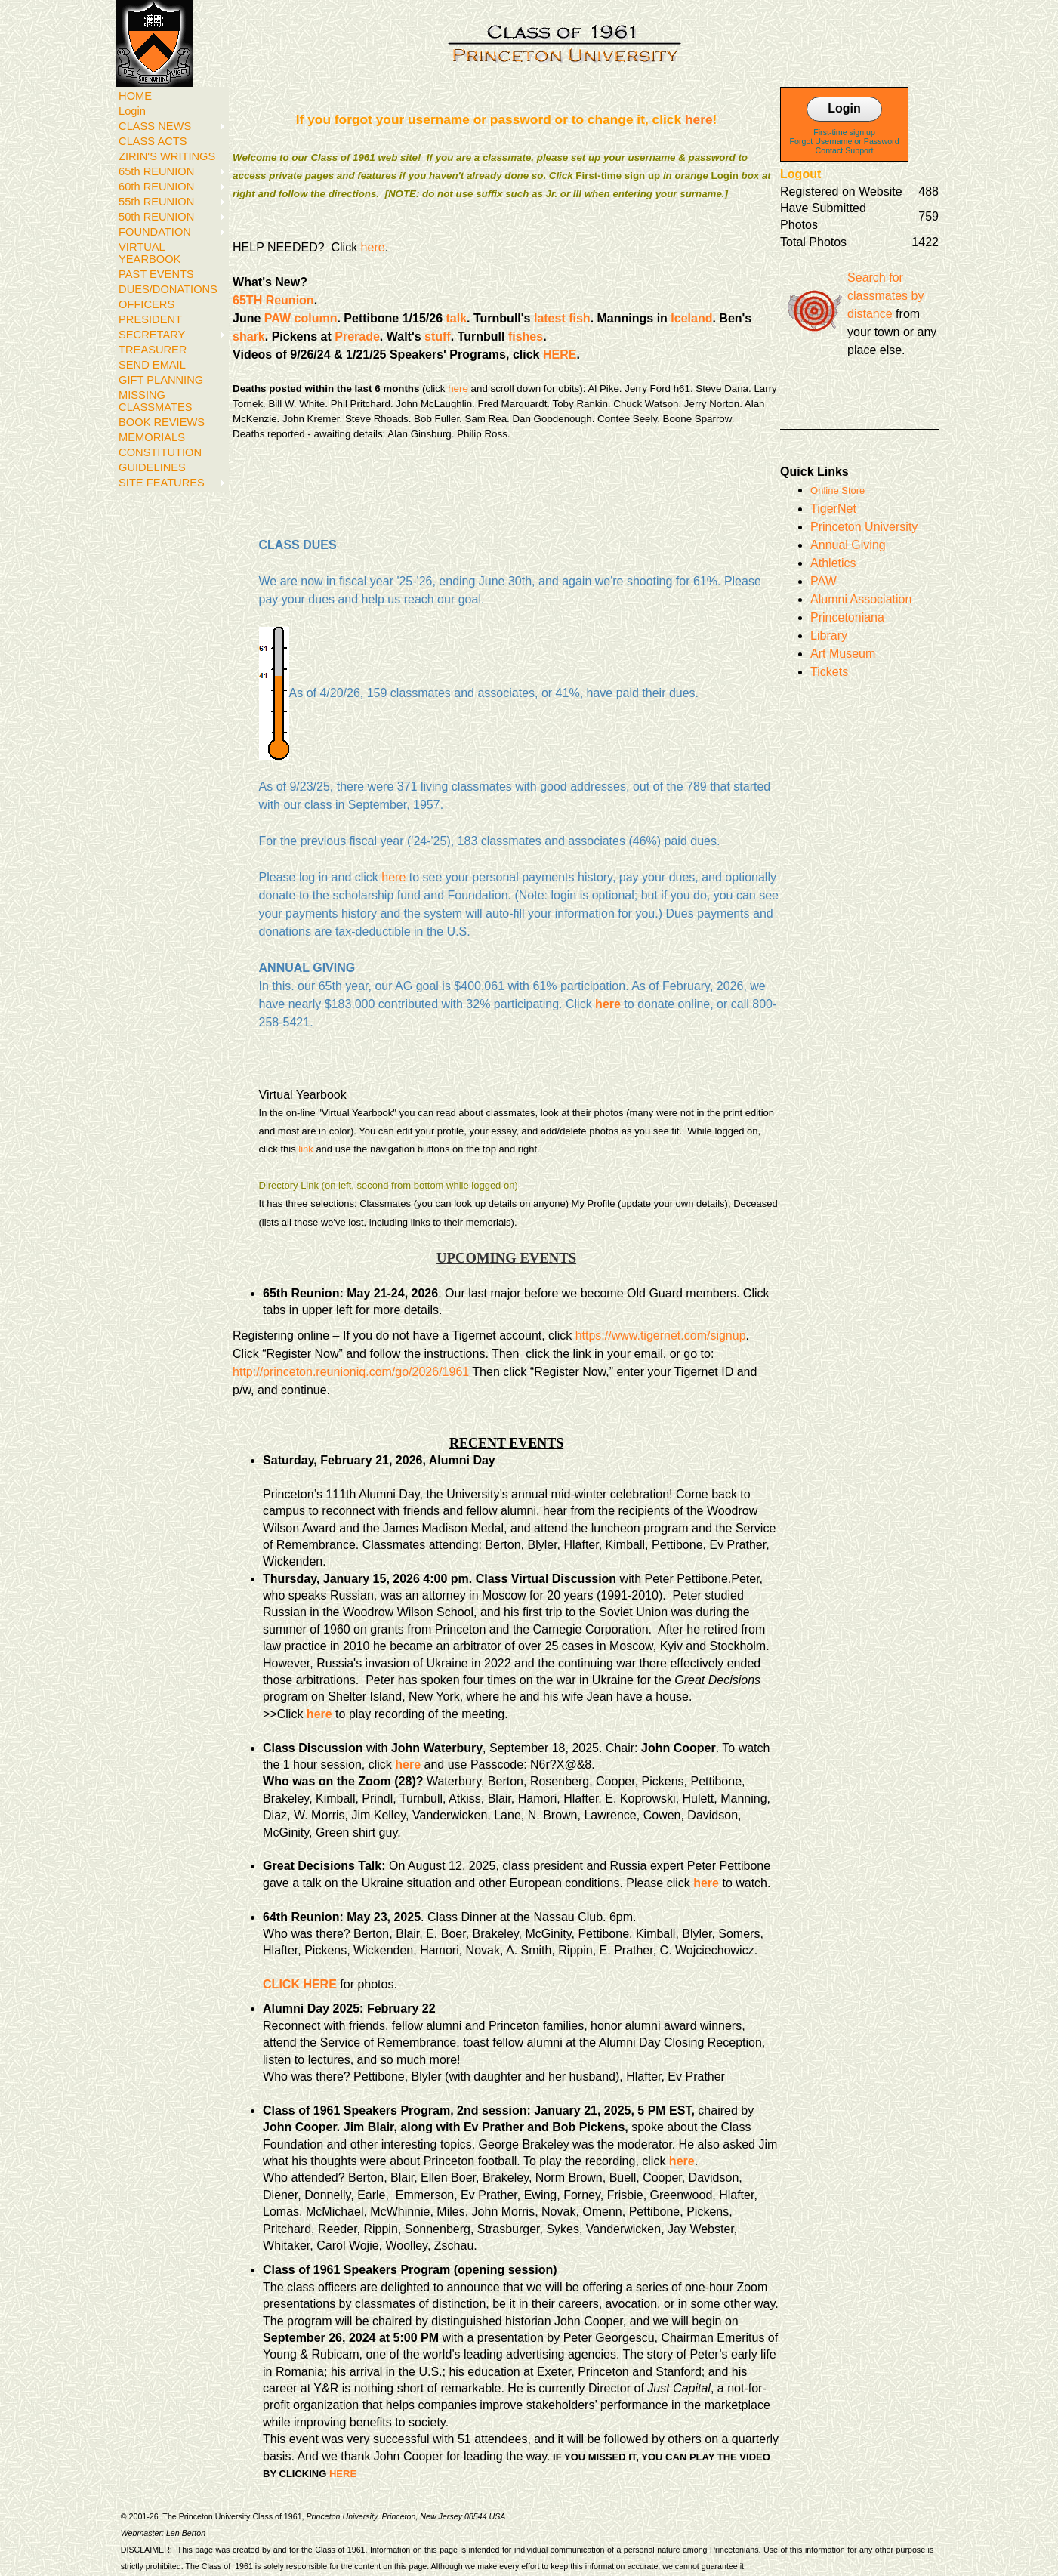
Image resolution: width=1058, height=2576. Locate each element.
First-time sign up (844, 132)
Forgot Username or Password (844, 141)
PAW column (301, 318)
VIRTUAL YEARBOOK (149, 253)
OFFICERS (146, 304)
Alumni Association (860, 599)
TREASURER (153, 350)
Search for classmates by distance (885, 295)
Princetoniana (847, 617)
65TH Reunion (273, 300)
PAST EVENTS (156, 274)
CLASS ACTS (153, 141)
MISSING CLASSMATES (155, 401)
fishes (525, 336)
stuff (437, 336)
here (373, 247)
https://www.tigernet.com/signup (660, 1335)
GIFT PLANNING (161, 380)
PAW (823, 581)
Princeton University (864, 526)
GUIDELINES (152, 467)
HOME (135, 96)
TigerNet (833, 508)
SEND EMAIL (152, 365)
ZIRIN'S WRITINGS (167, 156)
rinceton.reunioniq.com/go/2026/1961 (369, 1371)
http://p (251, 1371)
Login (132, 111)
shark (249, 336)
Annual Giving (848, 544)
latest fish (562, 318)
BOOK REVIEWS (162, 422)
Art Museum (842, 653)
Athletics (833, 563)
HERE (559, 354)
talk (456, 318)
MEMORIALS (152, 437)
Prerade (357, 336)
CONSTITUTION (160, 452)
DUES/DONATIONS (168, 289)
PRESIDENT (150, 319)
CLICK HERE (300, 1984)
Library (828, 635)
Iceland (691, 318)
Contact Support (845, 150)
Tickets (829, 671)
